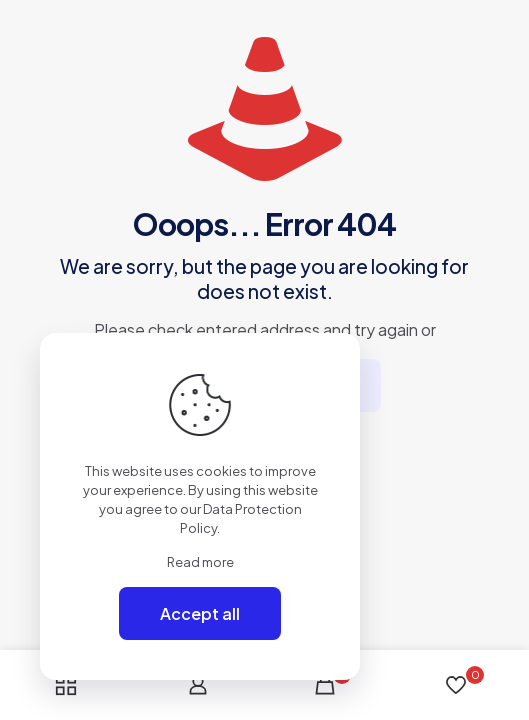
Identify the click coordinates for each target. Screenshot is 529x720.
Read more (200, 562)
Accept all (200, 613)
